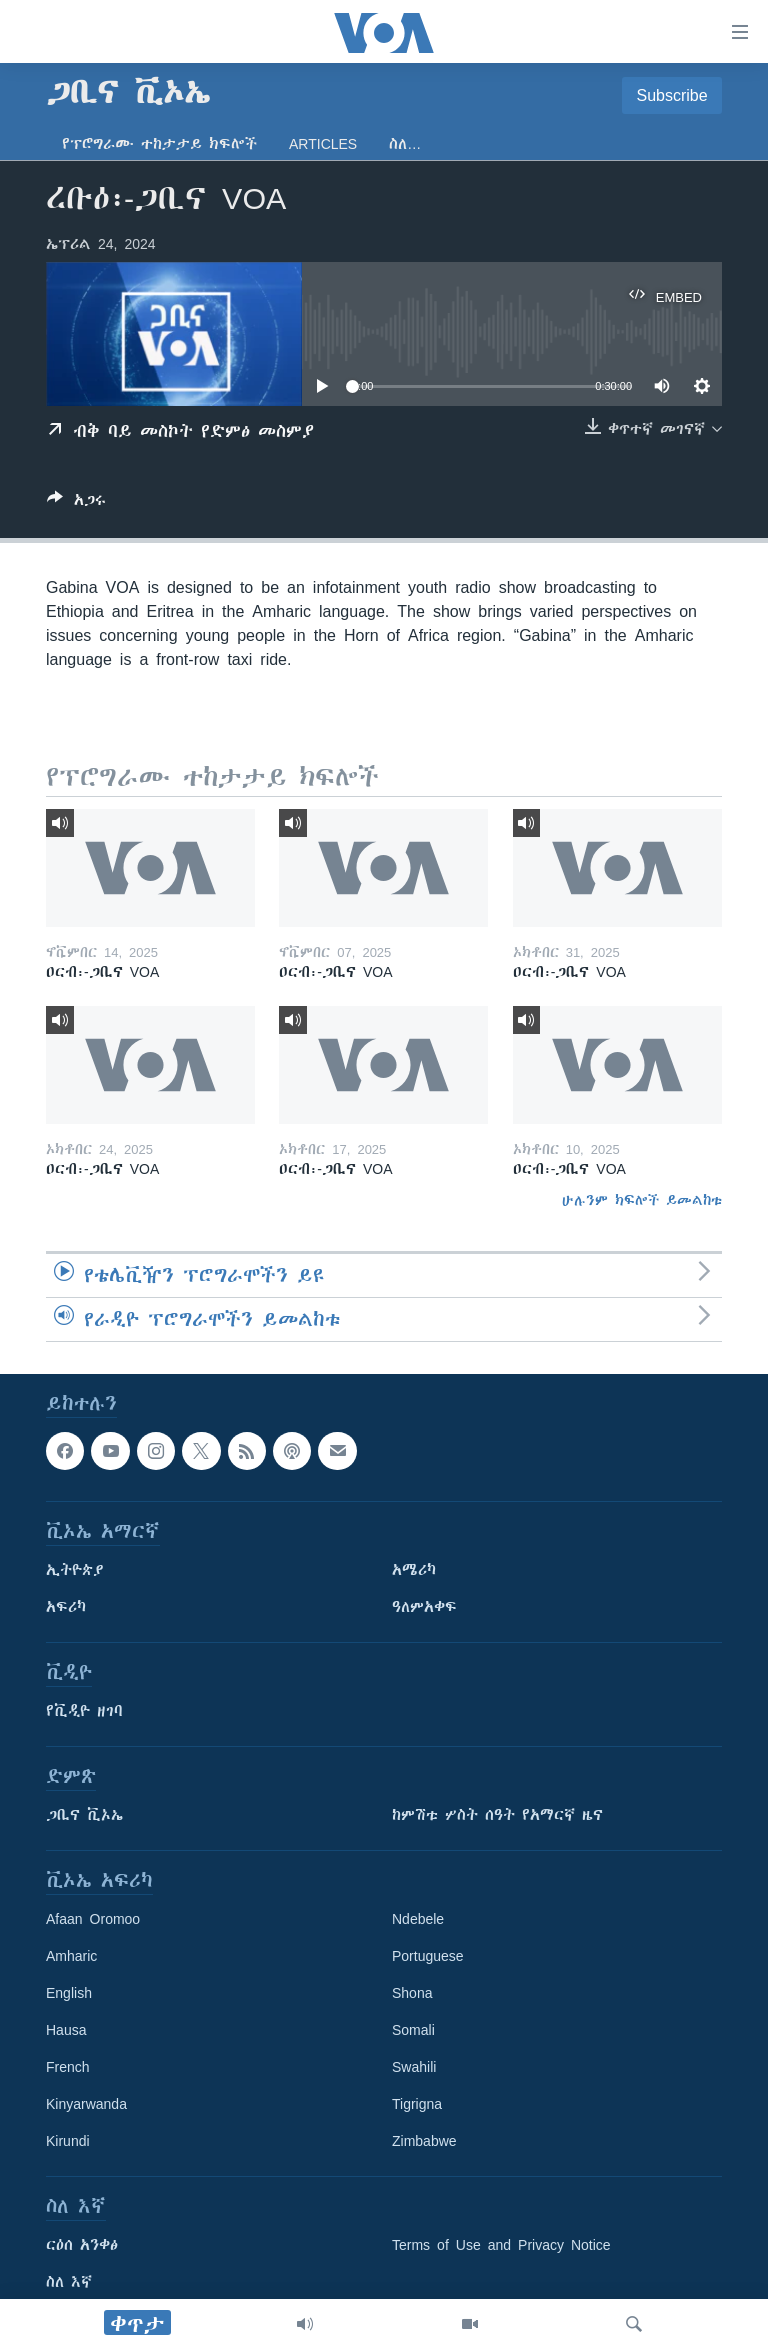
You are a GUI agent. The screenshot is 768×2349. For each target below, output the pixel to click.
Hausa (66, 2030)
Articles (323, 144)
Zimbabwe (424, 2141)
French (68, 2067)
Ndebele (418, 1919)
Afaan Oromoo (93, 1919)
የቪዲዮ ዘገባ (84, 1711)
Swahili (414, 2067)
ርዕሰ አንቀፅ (82, 2245)
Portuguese (428, 1956)
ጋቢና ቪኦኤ (84, 1815)
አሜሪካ (414, 1570)
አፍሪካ (66, 1607)
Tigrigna (417, 2104)
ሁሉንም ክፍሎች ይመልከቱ (642, 1200)
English (69, 1993)
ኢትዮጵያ (75, 1570)
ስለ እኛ (69, 2282)
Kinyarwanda (86, 2104)
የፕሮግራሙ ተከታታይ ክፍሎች (159, 144)
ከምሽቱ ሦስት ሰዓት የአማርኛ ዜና (497, 1815)
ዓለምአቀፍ (424, 1607)
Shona (412, 1993)
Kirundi (68, 2141)
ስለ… (405, 144)
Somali (413, 2030)
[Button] (76, 503)
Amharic (71, 1956)
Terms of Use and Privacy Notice (501, 2245)
